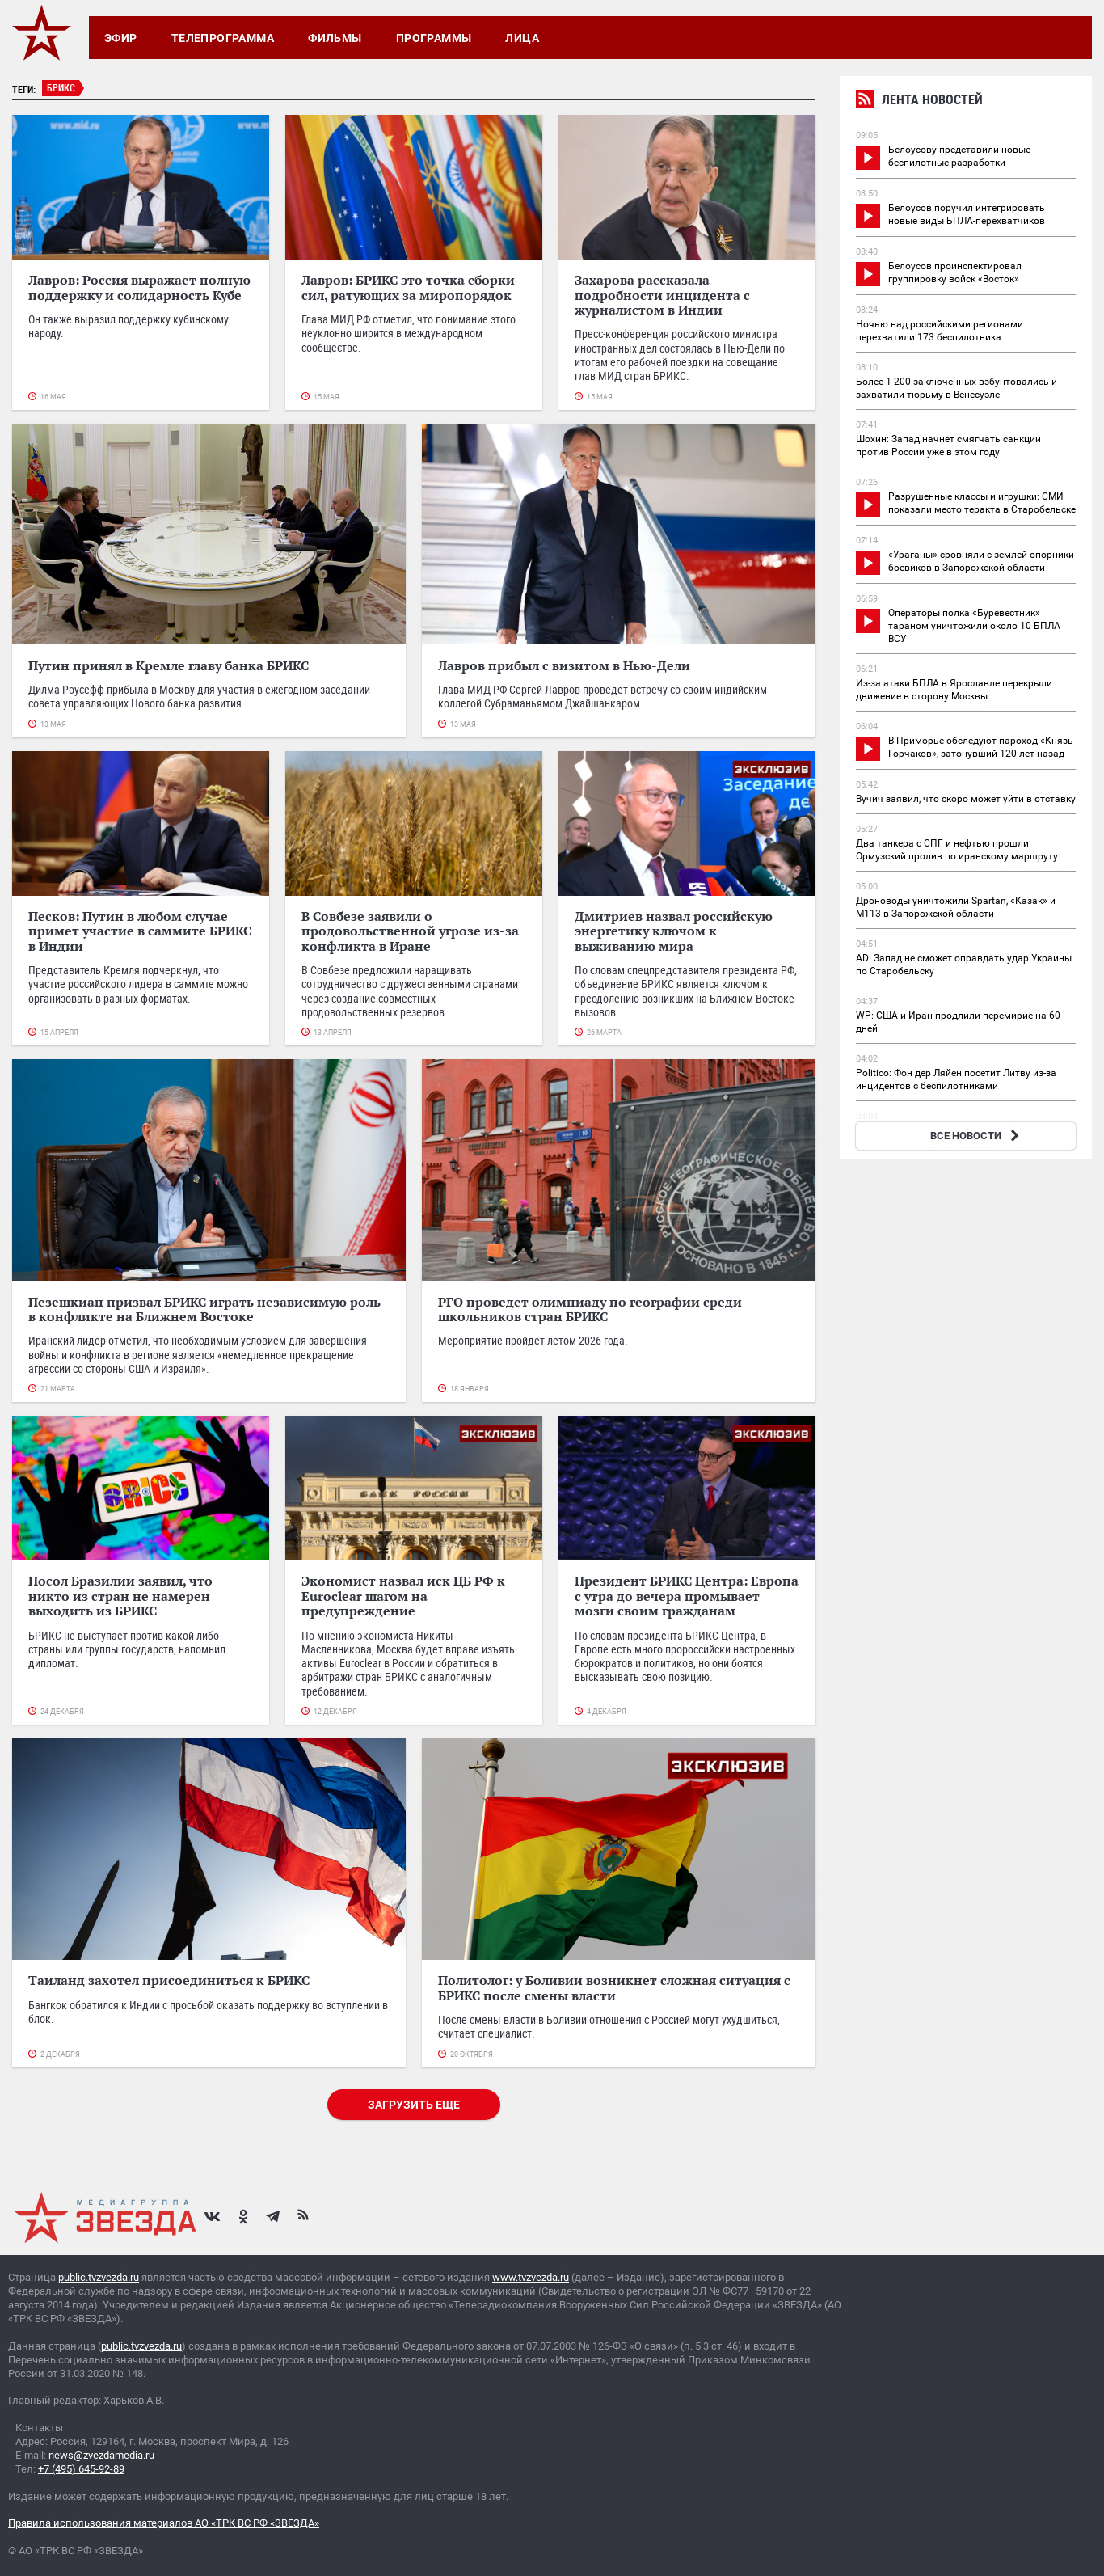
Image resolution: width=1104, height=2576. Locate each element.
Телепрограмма (222, 38)
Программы (434, 38)
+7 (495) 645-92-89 (81, 2469)
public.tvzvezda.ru (98, 2277)
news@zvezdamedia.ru (101, 2455)
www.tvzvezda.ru (530, 2277)
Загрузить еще (414, 2104)
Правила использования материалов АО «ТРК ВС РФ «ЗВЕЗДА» (163, 2523)
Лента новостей (919, 101)
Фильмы (335, 38)
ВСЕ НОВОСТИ (976, 1136)
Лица (522, 38)
